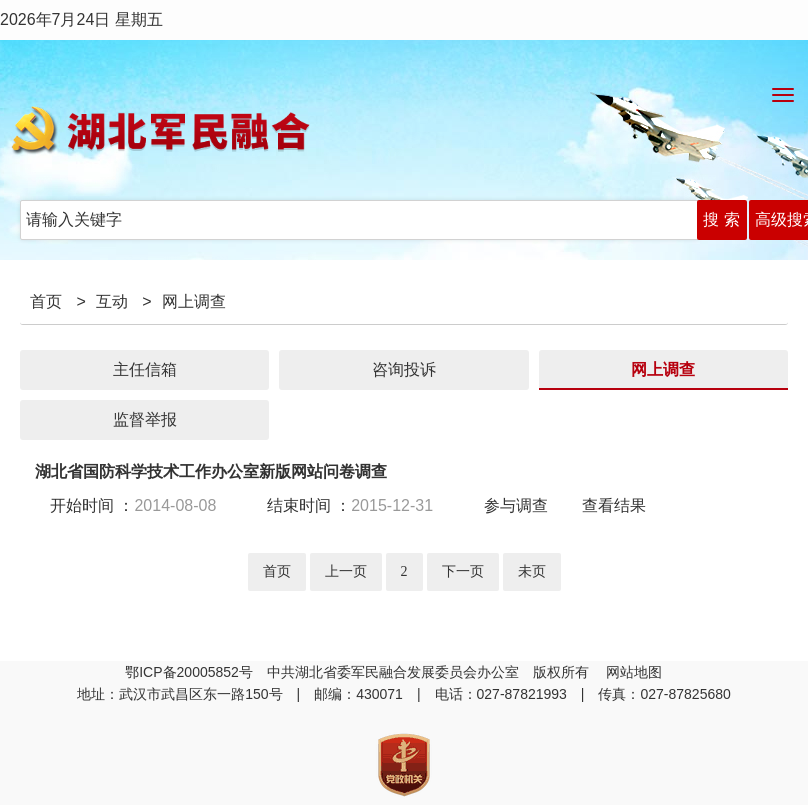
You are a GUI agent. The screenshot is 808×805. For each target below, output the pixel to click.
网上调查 (663, 369)
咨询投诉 (404, 369)
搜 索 (721, 219)
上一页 (346, 571)
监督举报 (145, 419)
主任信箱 (145, 369)
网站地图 (636, 672)
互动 (112, 301)
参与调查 (516, 505)
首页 (46, 301)
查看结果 (614, 505)
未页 (532, 571)
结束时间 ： (350, 505)
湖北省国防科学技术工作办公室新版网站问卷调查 (211, 471)
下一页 (463, 571)
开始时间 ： (141, 505)
